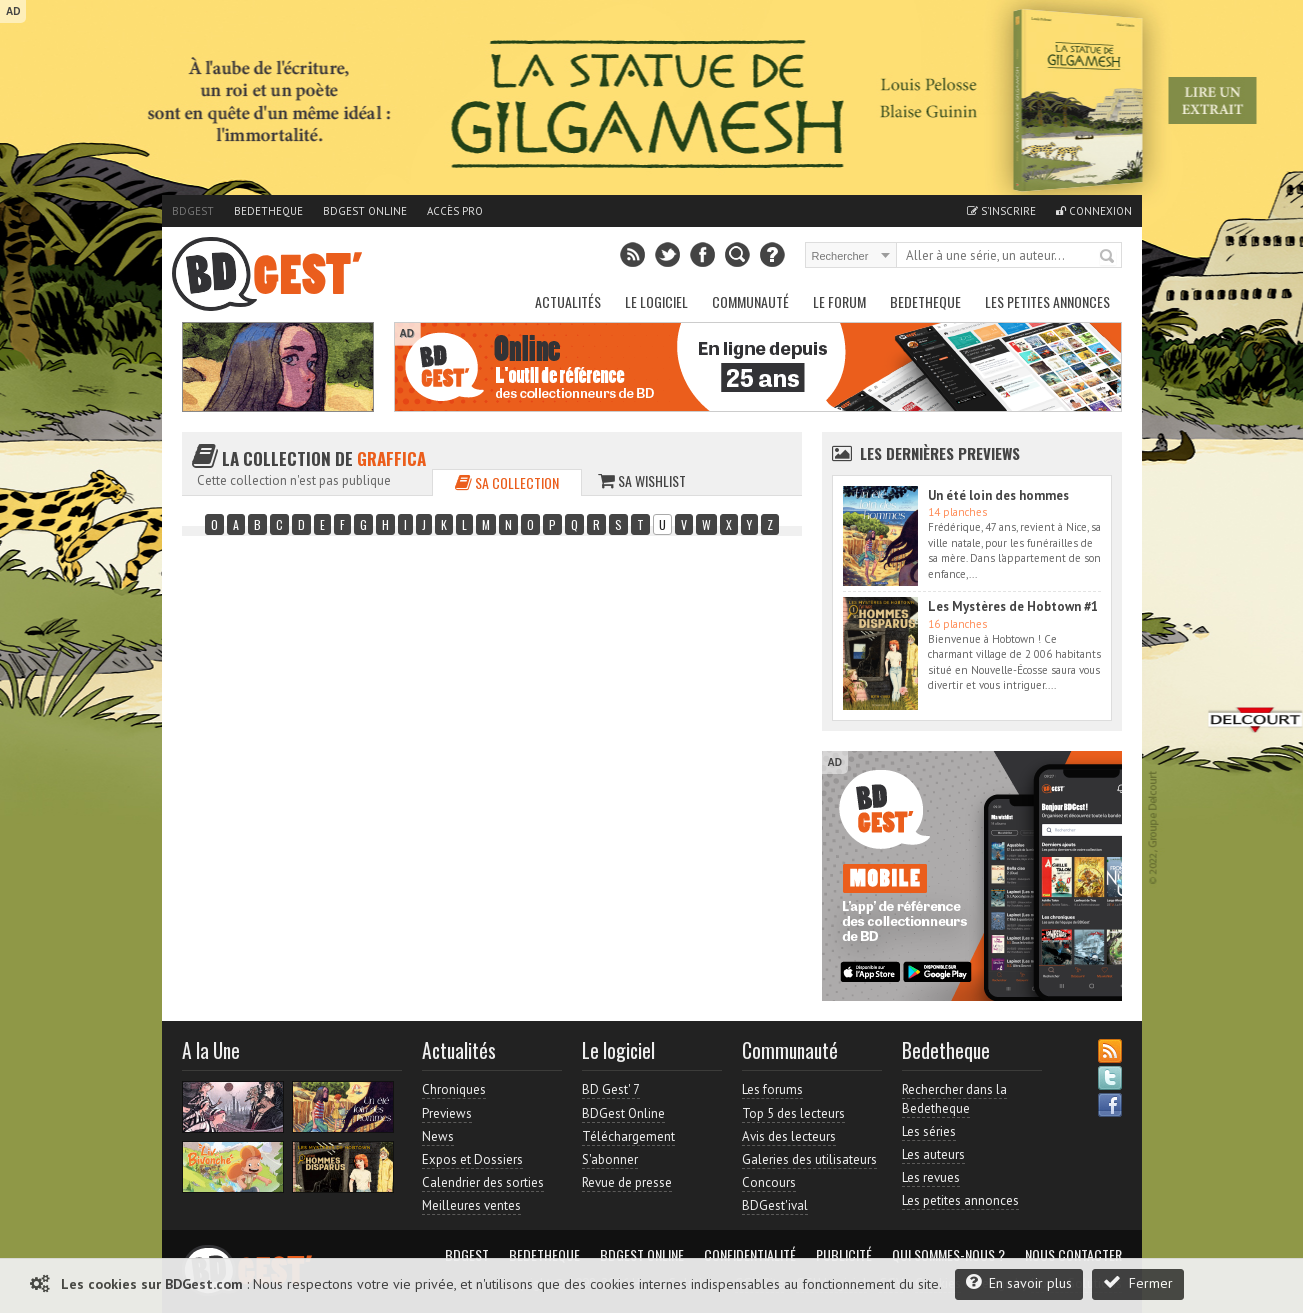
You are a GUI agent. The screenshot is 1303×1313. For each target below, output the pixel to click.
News (438, 1136)
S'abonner (610, 1159)
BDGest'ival (775, 1205)
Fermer (1138, 1282)
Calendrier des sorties (483, 1182)
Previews (447, 1113)
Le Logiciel (656, 301)
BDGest (193, 211)
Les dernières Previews (940, 453)
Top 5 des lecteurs (793, 1113)
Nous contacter (1073, 1255)
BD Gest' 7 (611, 1089)
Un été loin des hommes (998, 495)
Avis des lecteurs (789, 1136)
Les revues (931, 1177)
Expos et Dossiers (472, 1159)
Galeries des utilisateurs (809, 1159)
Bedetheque (268, 211)
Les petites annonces (1047, 301)
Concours (769, 1182)
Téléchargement (628, 1136)
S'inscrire (1001, 211)
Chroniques (454, 1089)
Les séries (929, 1131)
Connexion (1094, 211)
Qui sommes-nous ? (948, 1255)
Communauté (750, 301)
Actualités (568, 301)
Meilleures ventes (471, 1205)
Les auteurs (933, 1154)
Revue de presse (627, 1182)
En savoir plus (1019, 1282)
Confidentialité (750, 1255)
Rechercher (1108, 257)
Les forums (772, 1089)
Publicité (844, 1255)
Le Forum (839, 301)
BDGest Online (365, 211)
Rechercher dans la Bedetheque (954, 1098)
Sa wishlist (642, 480)
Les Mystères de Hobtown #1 (1013, 606)
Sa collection (507, 482)
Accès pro (455, 211)
